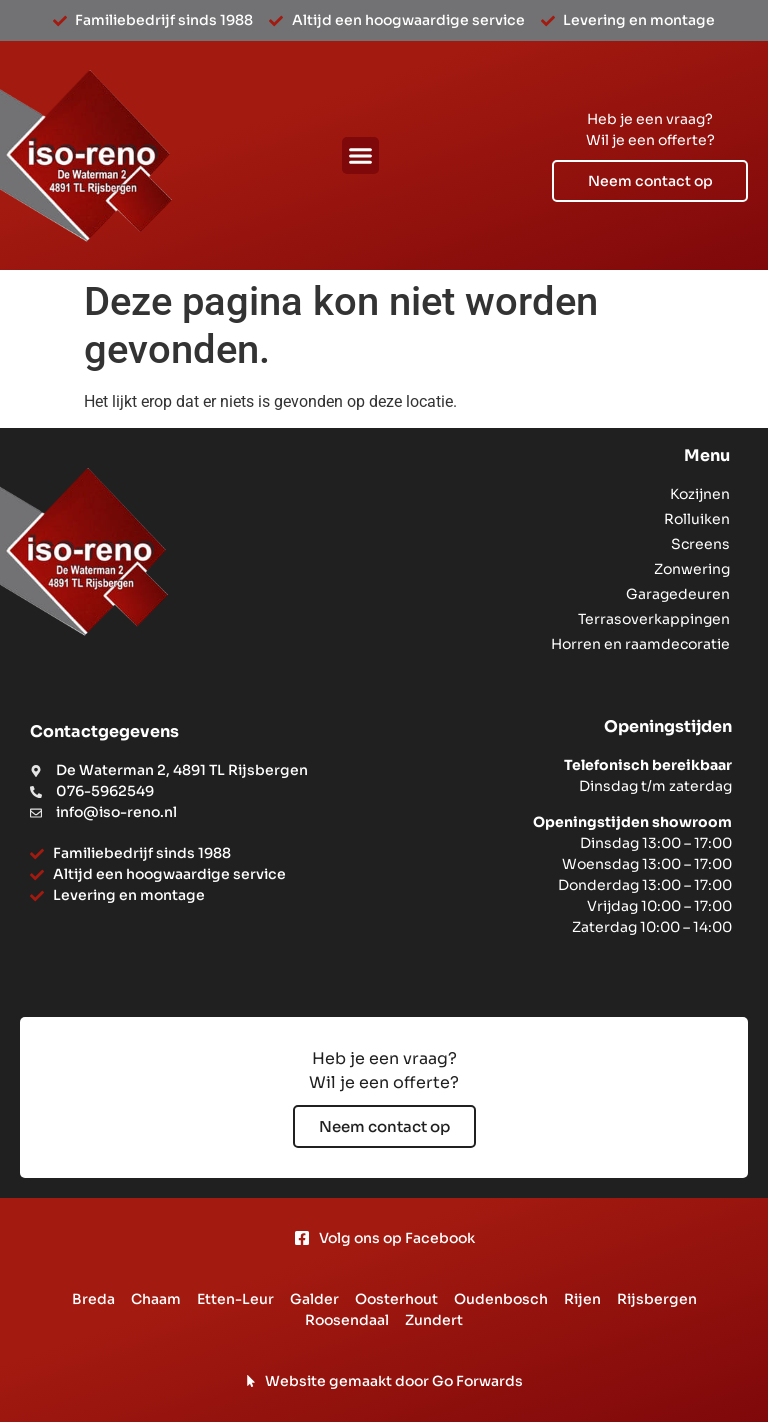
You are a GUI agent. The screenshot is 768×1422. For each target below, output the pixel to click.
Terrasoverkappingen (654, 619)
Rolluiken (697, 519)
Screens (700, 544)
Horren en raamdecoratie (640, 644)
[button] (361, 156)
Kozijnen (700, 494)
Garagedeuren (678, 594)
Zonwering (692, 569)
